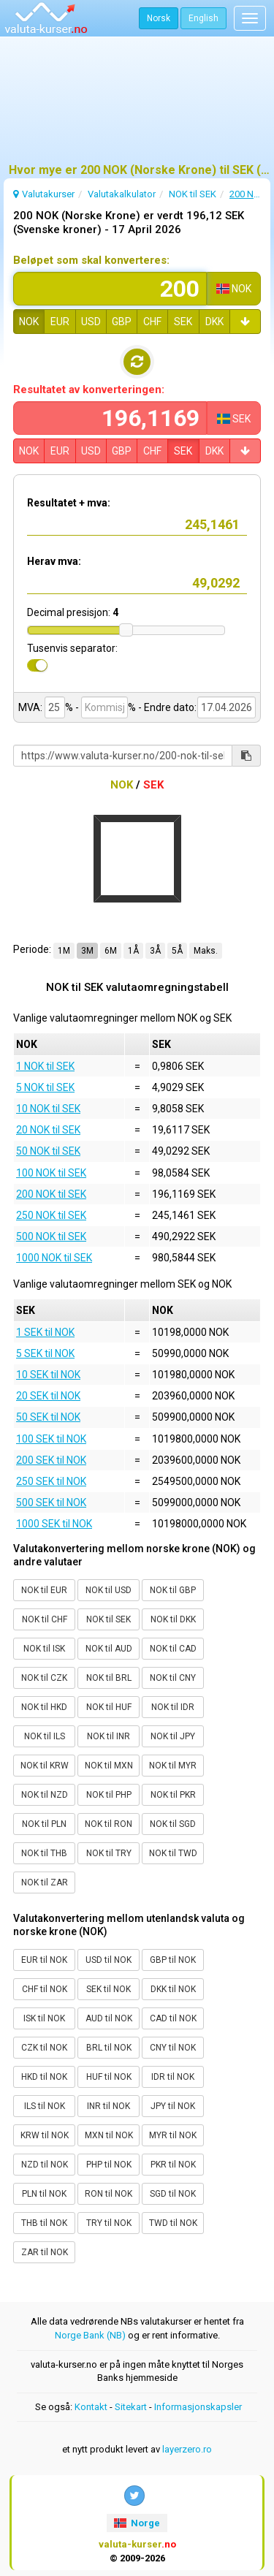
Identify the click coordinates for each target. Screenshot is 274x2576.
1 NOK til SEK (45, 1066)
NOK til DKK (173, 1619)
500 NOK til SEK (51, 1236)
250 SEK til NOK (51, 1481)
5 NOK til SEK (45, 1087)
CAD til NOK (173, 2018)
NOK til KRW (44, 1765)
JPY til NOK (173, 2106)
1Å (133, 951)
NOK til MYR (173, 1765)
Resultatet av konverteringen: (88, 389)
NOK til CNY (173, 1678)
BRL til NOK (109, 2048)
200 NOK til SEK (51, 1194)
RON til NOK (108, 2194)
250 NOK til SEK (51, 1215)
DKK (214, 321)
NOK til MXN (109, 1765)
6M (110, 951)
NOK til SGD (173, 1824)
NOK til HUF (109, 1707)
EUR (59, 321)
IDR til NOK (172, 2077)
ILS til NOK (44, 2106)
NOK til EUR (44, 1590)
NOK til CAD (173, 1649)
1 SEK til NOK (45, 1332)
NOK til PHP (109, 1795)
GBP (122, 321)
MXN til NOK (109, 2135)
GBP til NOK (173, 1960)
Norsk (158, 18)
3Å (155, 951)
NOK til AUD (108, 1649)
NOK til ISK (44, 1649)
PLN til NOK (44, 2194)
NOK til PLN (44, 1824)
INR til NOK (108, 2106)
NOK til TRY (109, 1853)
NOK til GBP (173, 1590)
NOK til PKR (173, 1795)
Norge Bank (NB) (90, 2335)
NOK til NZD (44, 1795)
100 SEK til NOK (51, 1439)
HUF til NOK (109, 2077)
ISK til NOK (44, 2018)
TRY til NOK (109, 2223)
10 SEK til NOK (48, 1374)
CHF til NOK (44, 1989)
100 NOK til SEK (51, 1173)
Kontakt (91, 2406)
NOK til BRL (109, 1678)
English (203, 18)
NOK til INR (108, 1736)
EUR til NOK (44, 1960)
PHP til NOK (109, 2164)
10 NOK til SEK (48, 1108)
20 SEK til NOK (48, 1396)
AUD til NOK (108, 2018)
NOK (29, 321)
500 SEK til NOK (51, 1502)
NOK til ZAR (44, 1882)
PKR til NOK (173, 2164)
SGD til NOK (173, 2194)
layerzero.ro (187, 2449)
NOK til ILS (44, 1736)
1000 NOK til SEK (54, 1258)
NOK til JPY (173, 1736)
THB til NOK (44, 2223)
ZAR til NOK (44, 2252)
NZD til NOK (44, 2164)
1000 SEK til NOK (54, 1524)
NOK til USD (108, 1590)
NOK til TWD (173, 1853)
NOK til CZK (44, 1678)
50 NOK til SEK (48, 1151)
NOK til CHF (44, 1619)
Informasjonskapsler (198, 2406)
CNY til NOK (173, 2048)
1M (64, 951)
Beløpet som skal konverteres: (91, 260)
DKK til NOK (173, 1989)
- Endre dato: (166, 707)
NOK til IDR (172, 1707)
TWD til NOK (173, 2223)
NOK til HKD (44, 1707)
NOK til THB (44, 1853)
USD (91, 321)
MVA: (30, 707)
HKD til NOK (44, 2077)
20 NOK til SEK (48, 1130)
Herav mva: (54, 561)
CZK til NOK (44, 2048)
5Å (177, 951)
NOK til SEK (108, 1619)
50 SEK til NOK (48, 1417)
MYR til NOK (173, 2135)
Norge (137, 2523)
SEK (183, 321)
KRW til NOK (44, 2135)
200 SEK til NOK (51, 1460)
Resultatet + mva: (68, 503)
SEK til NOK (108, 1989)
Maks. (206, 951)
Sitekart (131, 2406)
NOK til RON (108, 1824)
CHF (152, 321)
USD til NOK (108, 1960)
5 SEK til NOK (45, 1353)
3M (87, 951)
